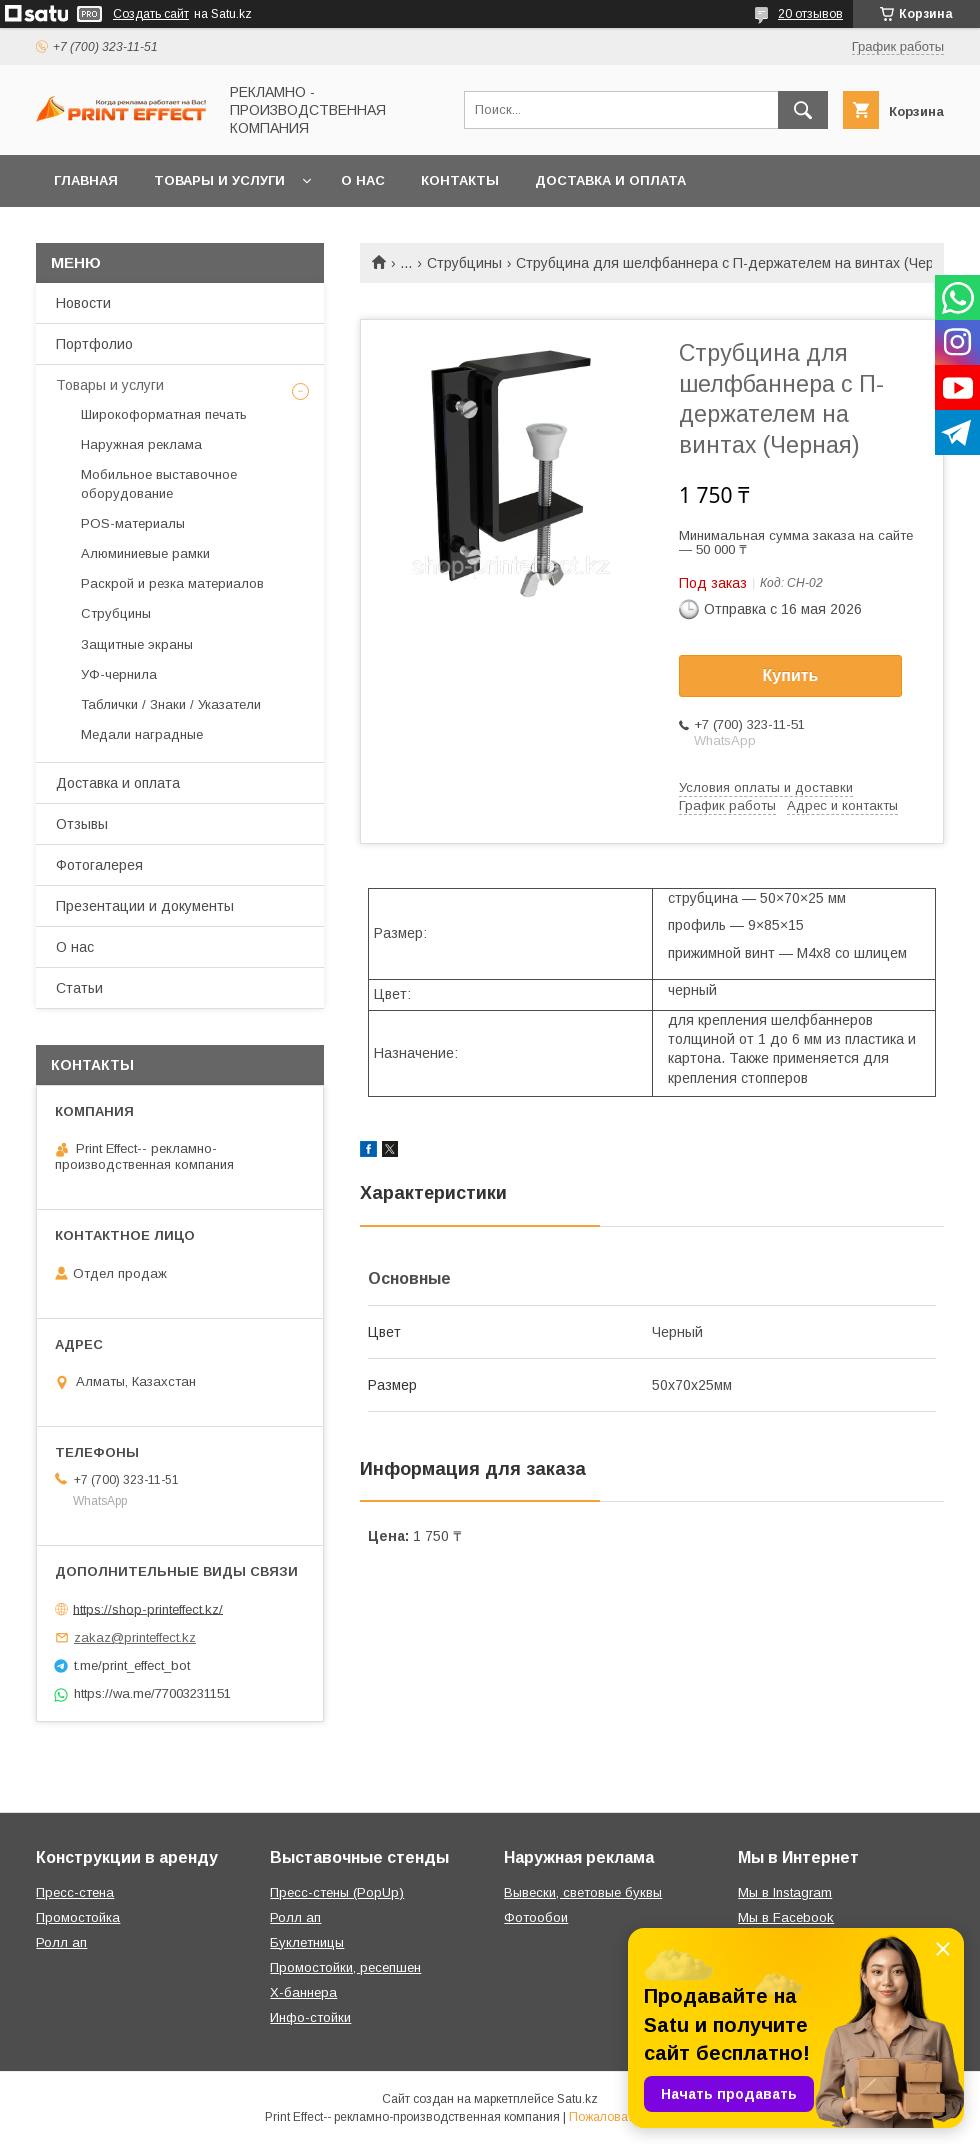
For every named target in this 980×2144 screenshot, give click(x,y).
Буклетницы (307, 1942)
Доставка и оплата (610, 180)
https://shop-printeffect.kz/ (148, 1608)
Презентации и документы (145, 906)
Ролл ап (61, 1942)
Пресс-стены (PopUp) (337, 1892)
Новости (83, 303)
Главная (86, 180)
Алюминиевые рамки (145, 553)
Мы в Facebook (786, 1917)
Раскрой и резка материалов (172, 583)
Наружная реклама (141, 444)
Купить (791, 675)
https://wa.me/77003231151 (152, 1693)
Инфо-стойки (310, 2017)
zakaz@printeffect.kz (135, 1637)
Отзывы (82, 824)
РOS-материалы (133, 523)
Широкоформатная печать (164, 414)
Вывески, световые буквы (583, 1892)
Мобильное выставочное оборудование (159, 483)
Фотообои (536, 1917)
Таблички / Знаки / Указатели (171, 704)
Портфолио (94, 344)
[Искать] (803, 110)
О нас (363, 180)
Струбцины (464, 263)
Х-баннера (303, 1992)
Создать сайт (151, 14)
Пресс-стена (75, 1892)
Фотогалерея (99, 865)
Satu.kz (577, 2099)
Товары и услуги (219, 180)
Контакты (460, 180)
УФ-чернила (119, 674)
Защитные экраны (137, 644)
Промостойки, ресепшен (345, 1967)
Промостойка (78, 1917)
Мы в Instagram (785, 1892)
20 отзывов (810, 14)
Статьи (79, 988)
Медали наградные (142, 734)
